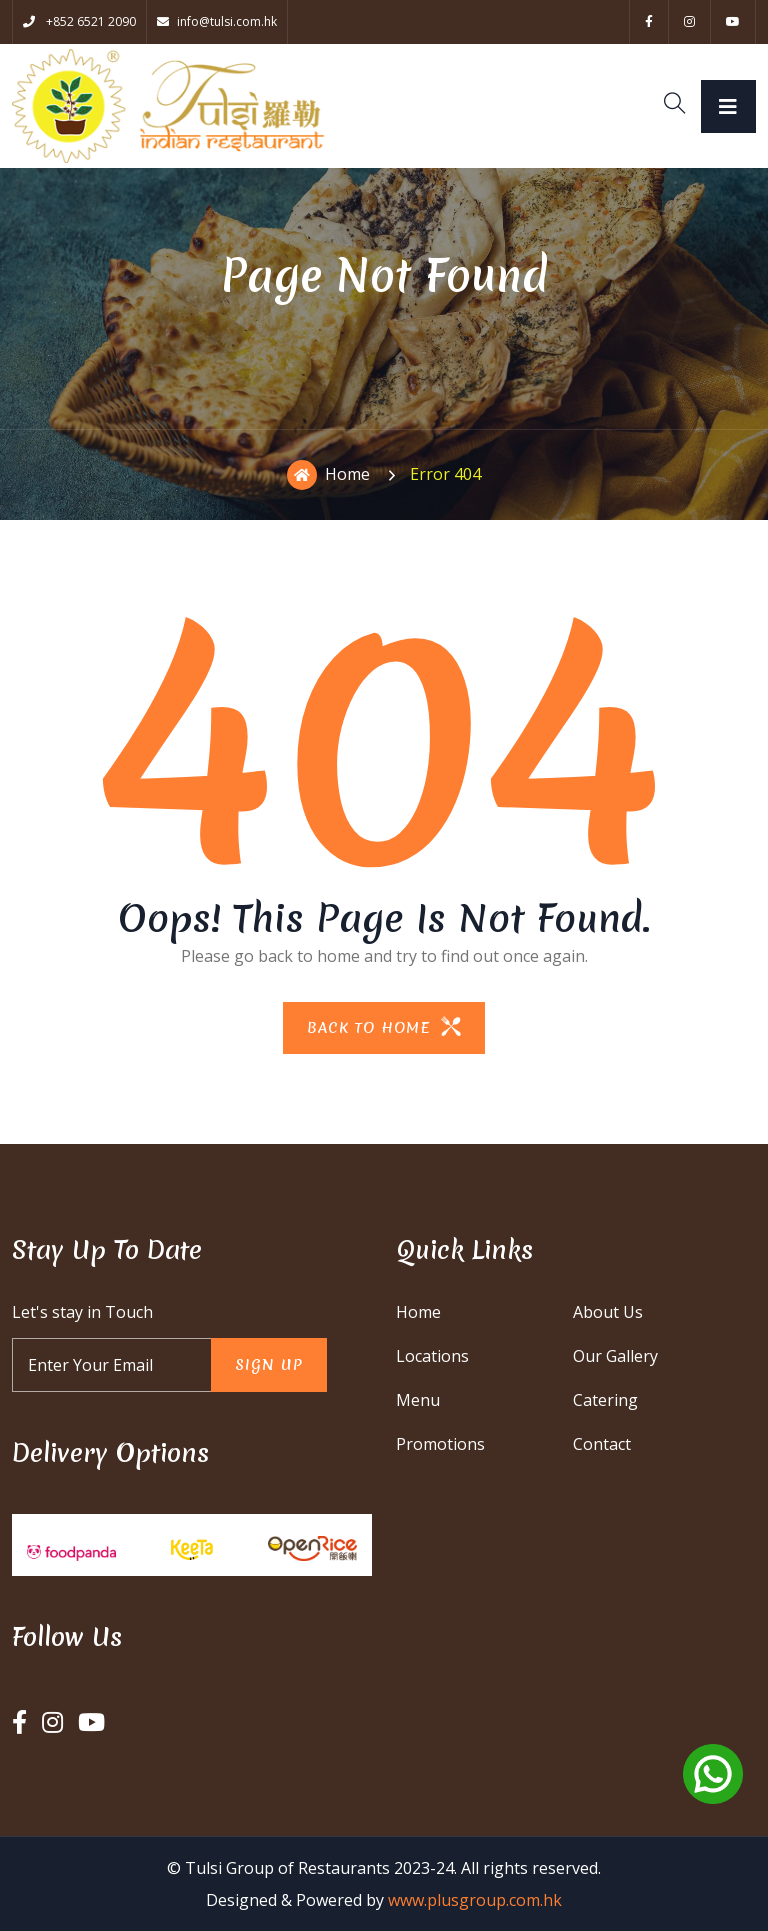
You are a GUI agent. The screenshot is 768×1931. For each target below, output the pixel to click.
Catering (605, 1400)
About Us (608, 1312)
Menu (418, 1400)
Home (328, 475)
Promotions (440, 1444)
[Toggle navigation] (728, 106)
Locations (432, 1356)
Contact (602, 1444)
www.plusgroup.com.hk (475, 1900)
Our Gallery (615, 1356)
